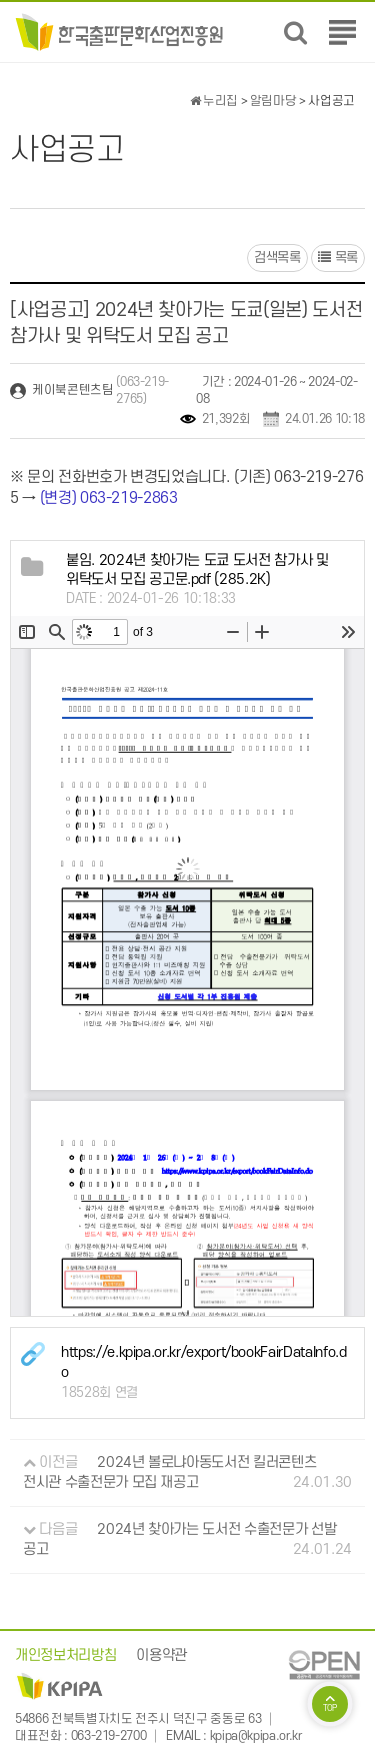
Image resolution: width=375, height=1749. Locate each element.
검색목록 (277, 257)
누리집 (214, 101)
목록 (338, 257)
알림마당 (273, 101)
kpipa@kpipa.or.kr (256, 1736)
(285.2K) (197, 570)
